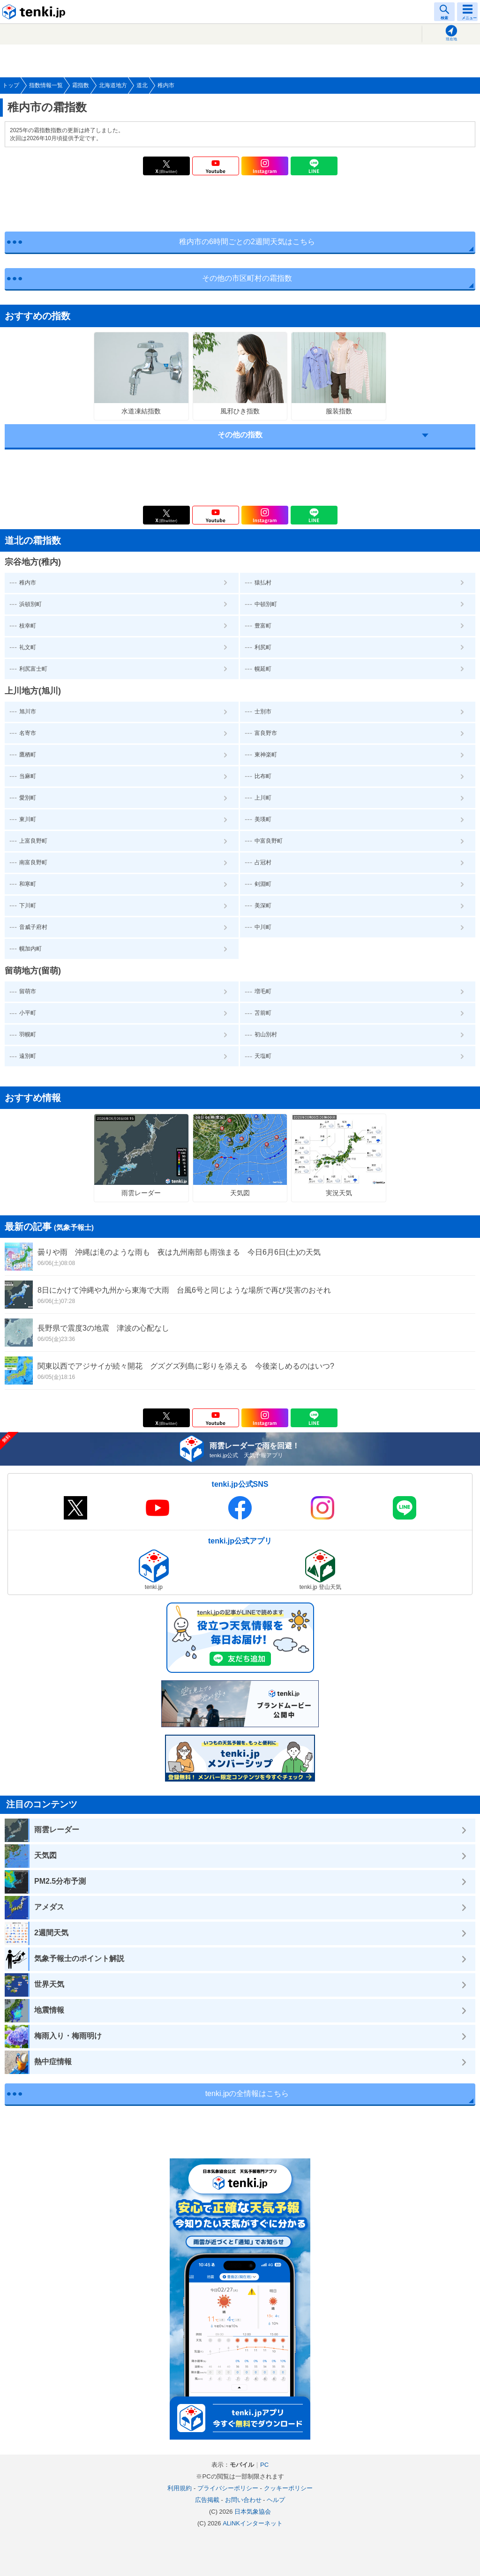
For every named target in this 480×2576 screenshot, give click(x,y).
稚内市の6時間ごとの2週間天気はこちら (247, 242)
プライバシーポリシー (227, 2488)
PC (264, 2464)
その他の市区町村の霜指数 (247, 278)
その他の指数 (240, 435)
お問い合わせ (243, 2499)
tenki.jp (35, 11)
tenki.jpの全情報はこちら (247, 2093)
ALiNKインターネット (253, 2523)
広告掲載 (207, 2499)
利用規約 (179, 2488)
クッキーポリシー (288, 2488)
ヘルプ (276, 2499)
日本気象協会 (252, 2511)
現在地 (451, 39)
